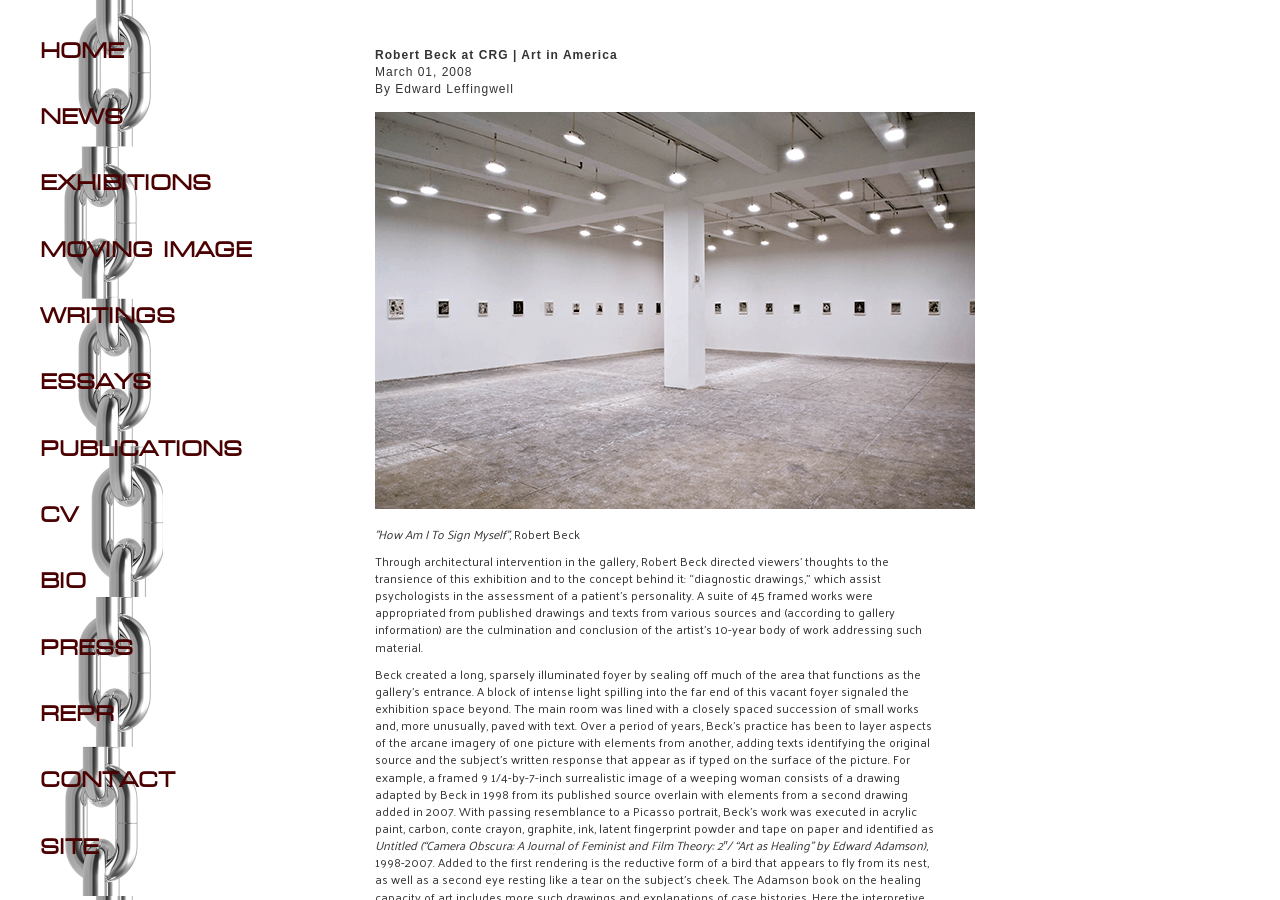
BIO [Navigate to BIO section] (63, 582)
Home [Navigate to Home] (82, 52)
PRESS (86, 649)
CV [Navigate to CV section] (59, 516)
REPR (77, 715)
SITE (69, 848)
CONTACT (107, 781)
